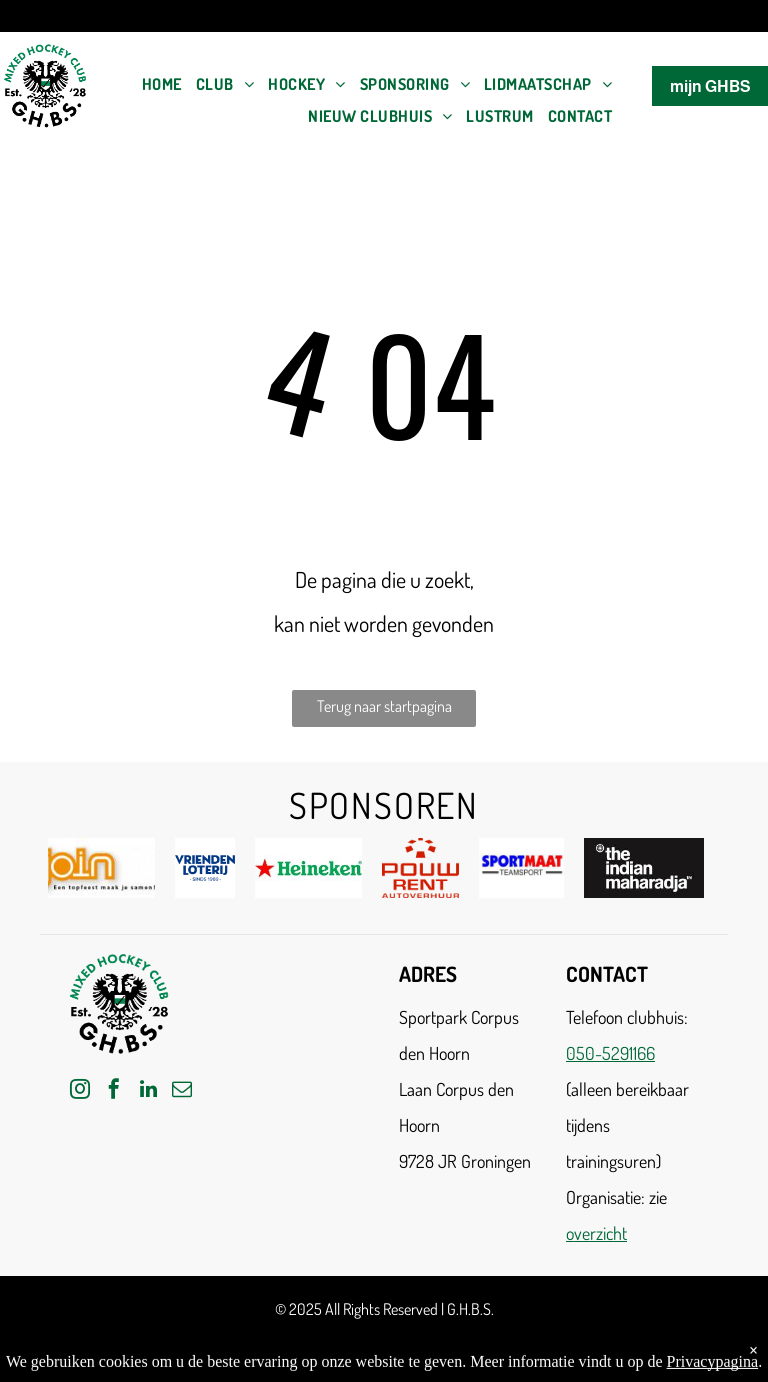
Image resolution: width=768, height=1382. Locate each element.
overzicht (596, 1233)
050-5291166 (610, 1053)
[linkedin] (148, 1091)
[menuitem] (162, 84)
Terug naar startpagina (384, 706)
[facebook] (114, 1091)
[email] (182, 1091)
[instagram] (80, 1091)
